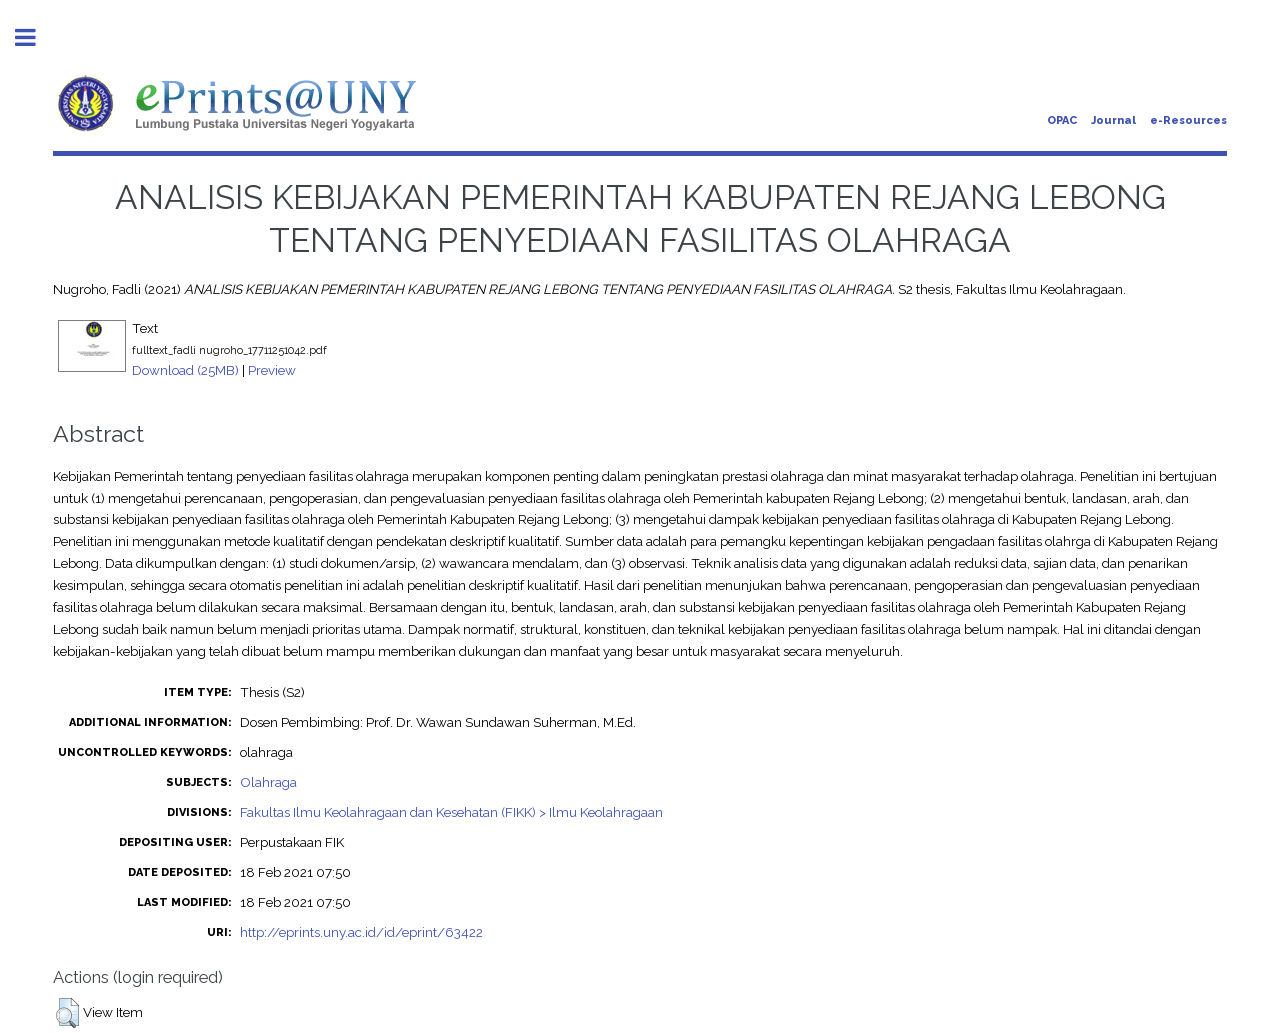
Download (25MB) (185, 370)
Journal (1113, 120)
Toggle (36, 37)
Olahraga (268, 782)
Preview (272, 370)
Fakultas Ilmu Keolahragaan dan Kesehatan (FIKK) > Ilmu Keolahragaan (451, 812)
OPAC (1062, 120)
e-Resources (1188, 120)
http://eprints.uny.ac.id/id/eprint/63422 (361, 932)
